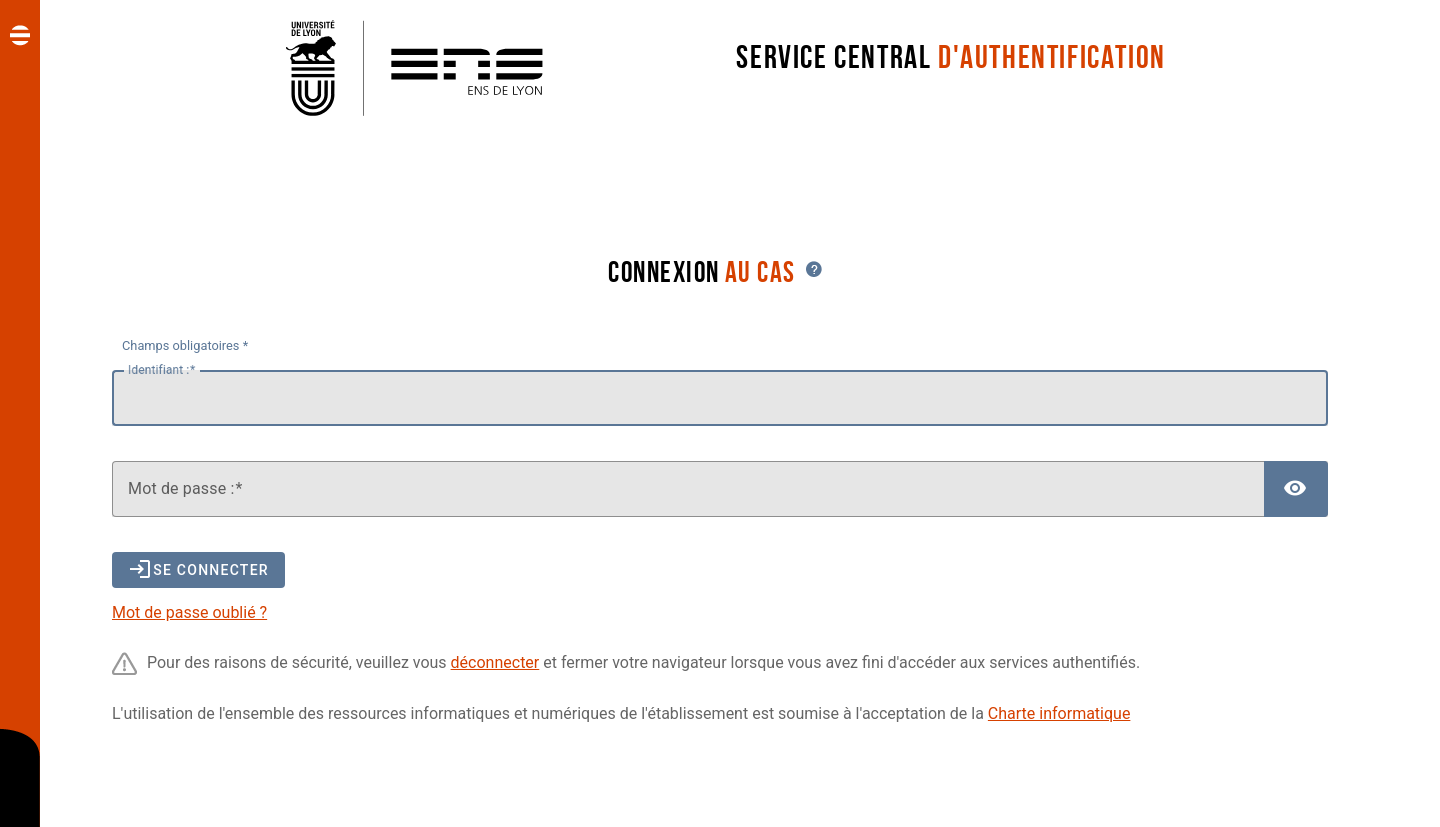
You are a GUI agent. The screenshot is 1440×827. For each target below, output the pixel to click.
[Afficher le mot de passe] (1296, 489)
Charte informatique (1059, 713)
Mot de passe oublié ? (189, 612)
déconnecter (495, 662)
